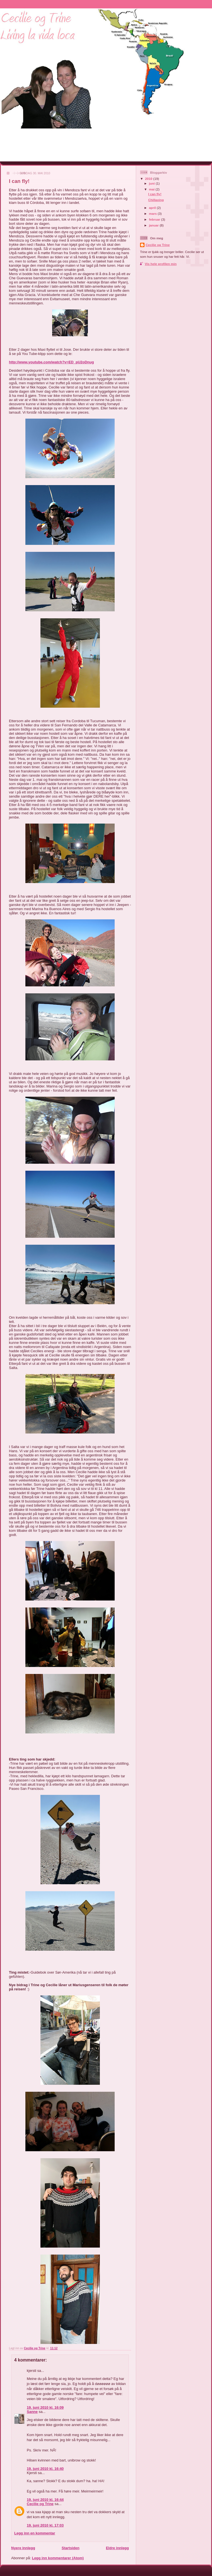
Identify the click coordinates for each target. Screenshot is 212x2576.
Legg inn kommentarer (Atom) (58, 2558)
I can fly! (154, 194)
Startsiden (71, 2548)
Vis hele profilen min (161, 264)
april (153, 207)
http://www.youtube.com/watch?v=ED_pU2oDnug (51, 362)
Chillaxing (156, 200)
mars (153, 213)
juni (152, 183)
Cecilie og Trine (40, 2504)
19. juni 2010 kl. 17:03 (45, 2525)
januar (154, 225)
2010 (149, 178)
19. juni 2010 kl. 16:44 (45, 2500)
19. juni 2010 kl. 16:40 (45, 2469)
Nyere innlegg (23, 2548)
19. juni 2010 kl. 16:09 (45, 2407)
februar (155, 219)
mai (152, 189)
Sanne (32, 2412)
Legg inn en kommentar (34, 2533)
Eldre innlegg (117, 2548)
